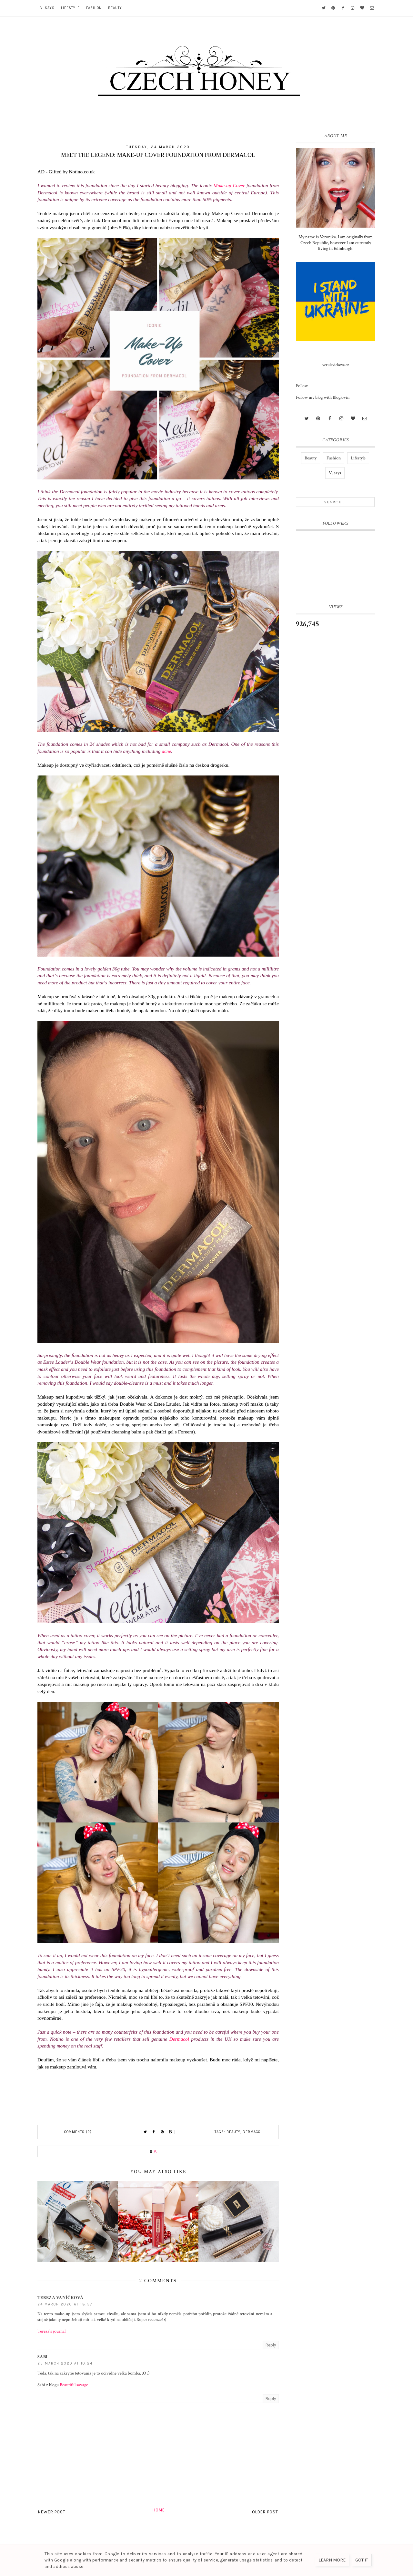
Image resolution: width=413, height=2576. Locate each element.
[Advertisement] (335, 741)
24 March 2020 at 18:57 (64, 2304)
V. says (47, 8)
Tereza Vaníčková (60, 2298)
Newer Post (51, 2511)
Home (159, 2510)
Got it (361, 2560)
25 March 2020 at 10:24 (65, 2363)
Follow (302, 386)
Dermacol (179, 2039)
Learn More (332, 2560)
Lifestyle (70, 8)
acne (166, 751)
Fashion (94, 8)
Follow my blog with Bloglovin (322, 397)
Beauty (115, 8)
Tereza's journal (51, 2331)
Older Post (265, 2511)
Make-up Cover (229, 185)
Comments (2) (78, 2132)
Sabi (42, 2357)
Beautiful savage (74, 2385)
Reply (271, 2345)
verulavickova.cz (335, 365)
